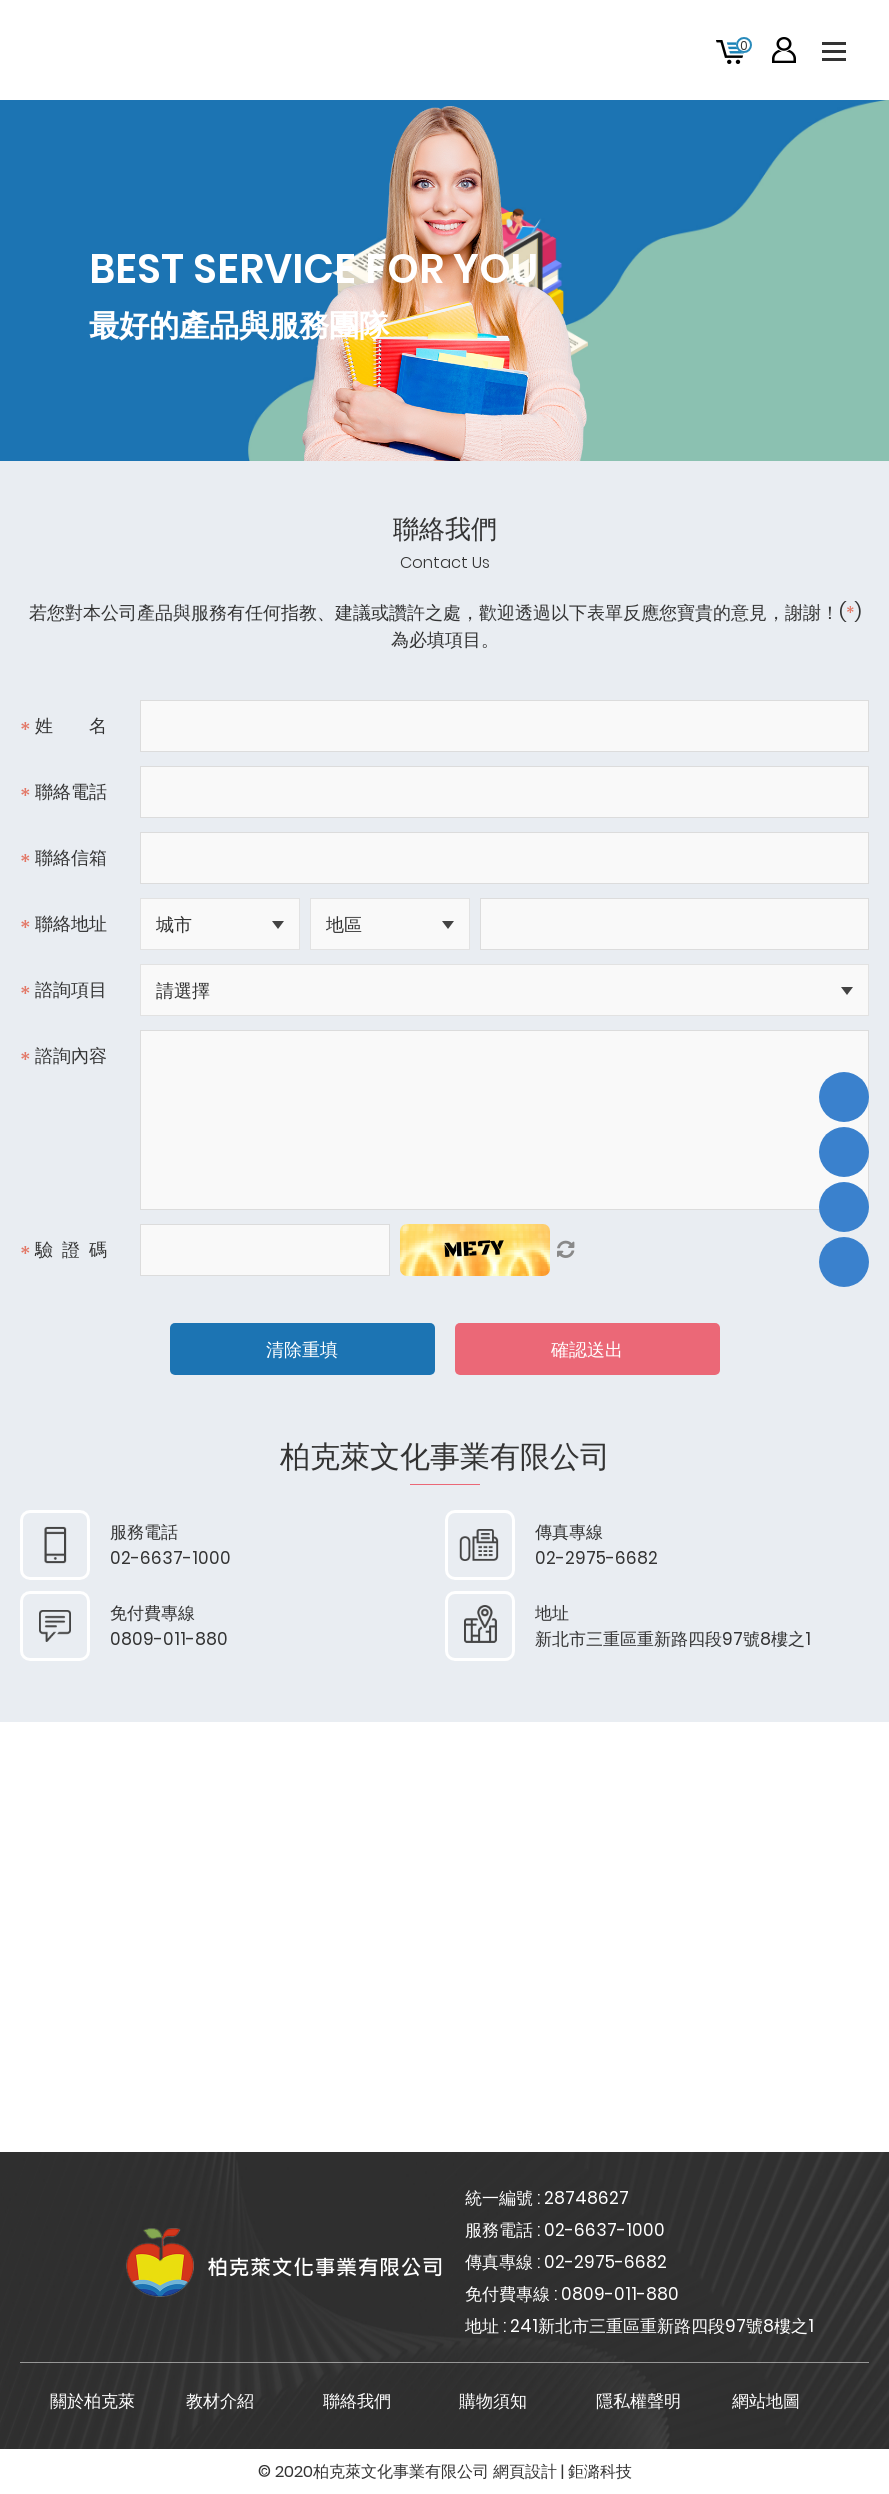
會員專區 (784, 50)
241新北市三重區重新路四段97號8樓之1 (662, 2326)
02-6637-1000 (604, 2230)
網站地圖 (766, 2401)
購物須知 (493, 2401)
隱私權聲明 (638, 2401)
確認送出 (587, 1349)
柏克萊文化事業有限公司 (180, 50)
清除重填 (302, 1349)
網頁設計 (525, 2471)
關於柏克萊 (92, 2401)
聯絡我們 (357, 2401)
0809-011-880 (620, 2294)
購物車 (744, 45)
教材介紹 (220, 2401)
